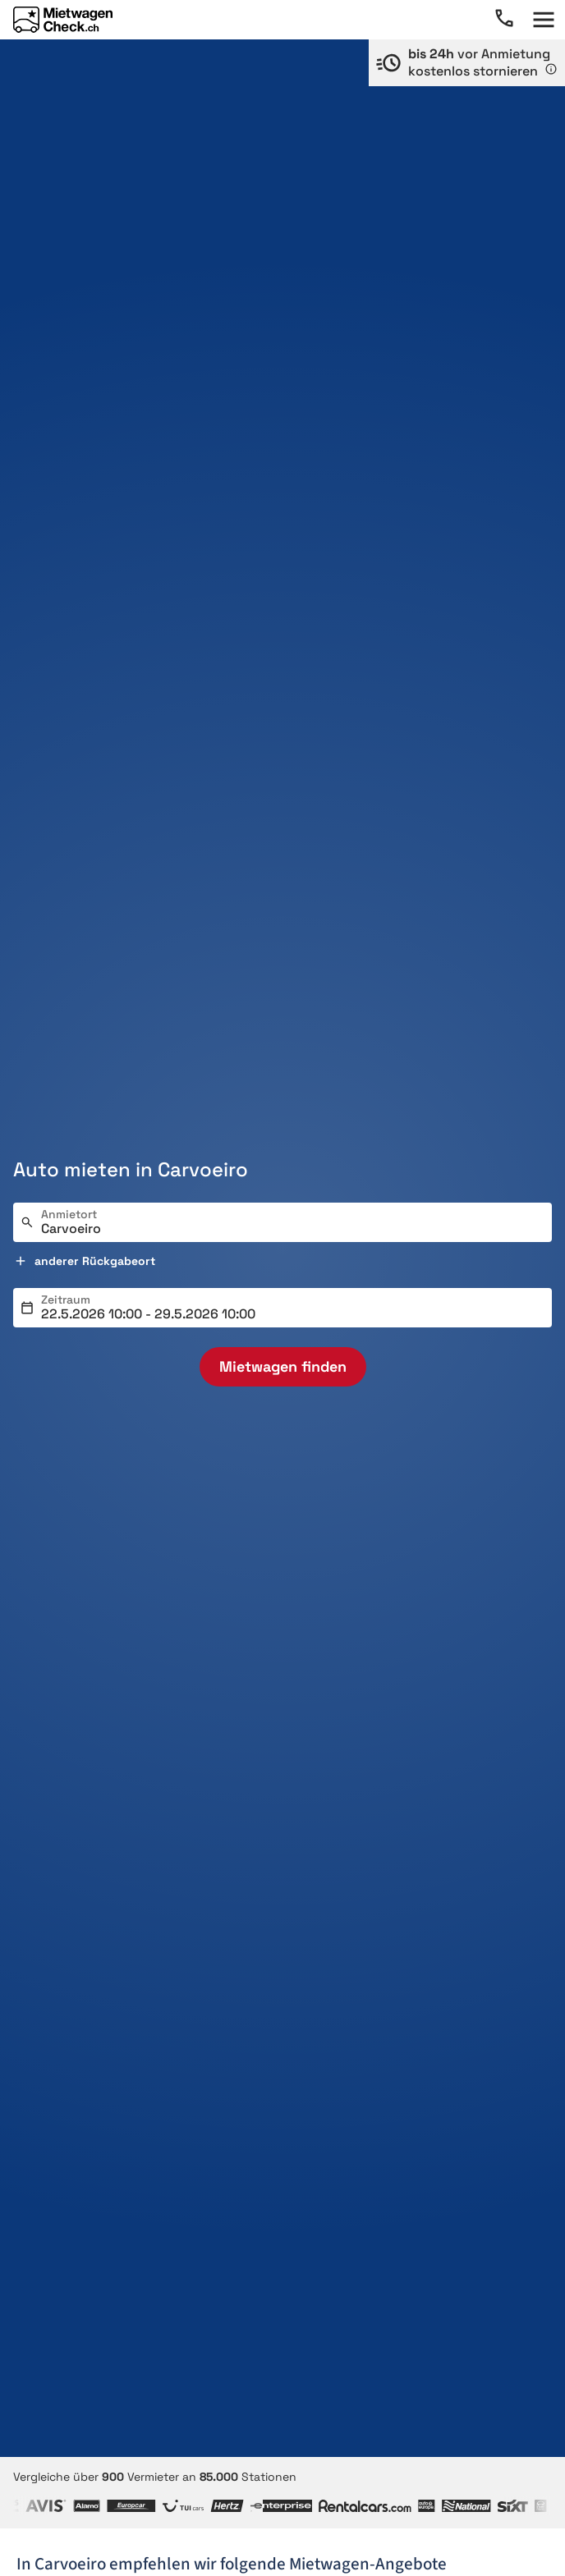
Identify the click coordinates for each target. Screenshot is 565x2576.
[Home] (63, 20)
